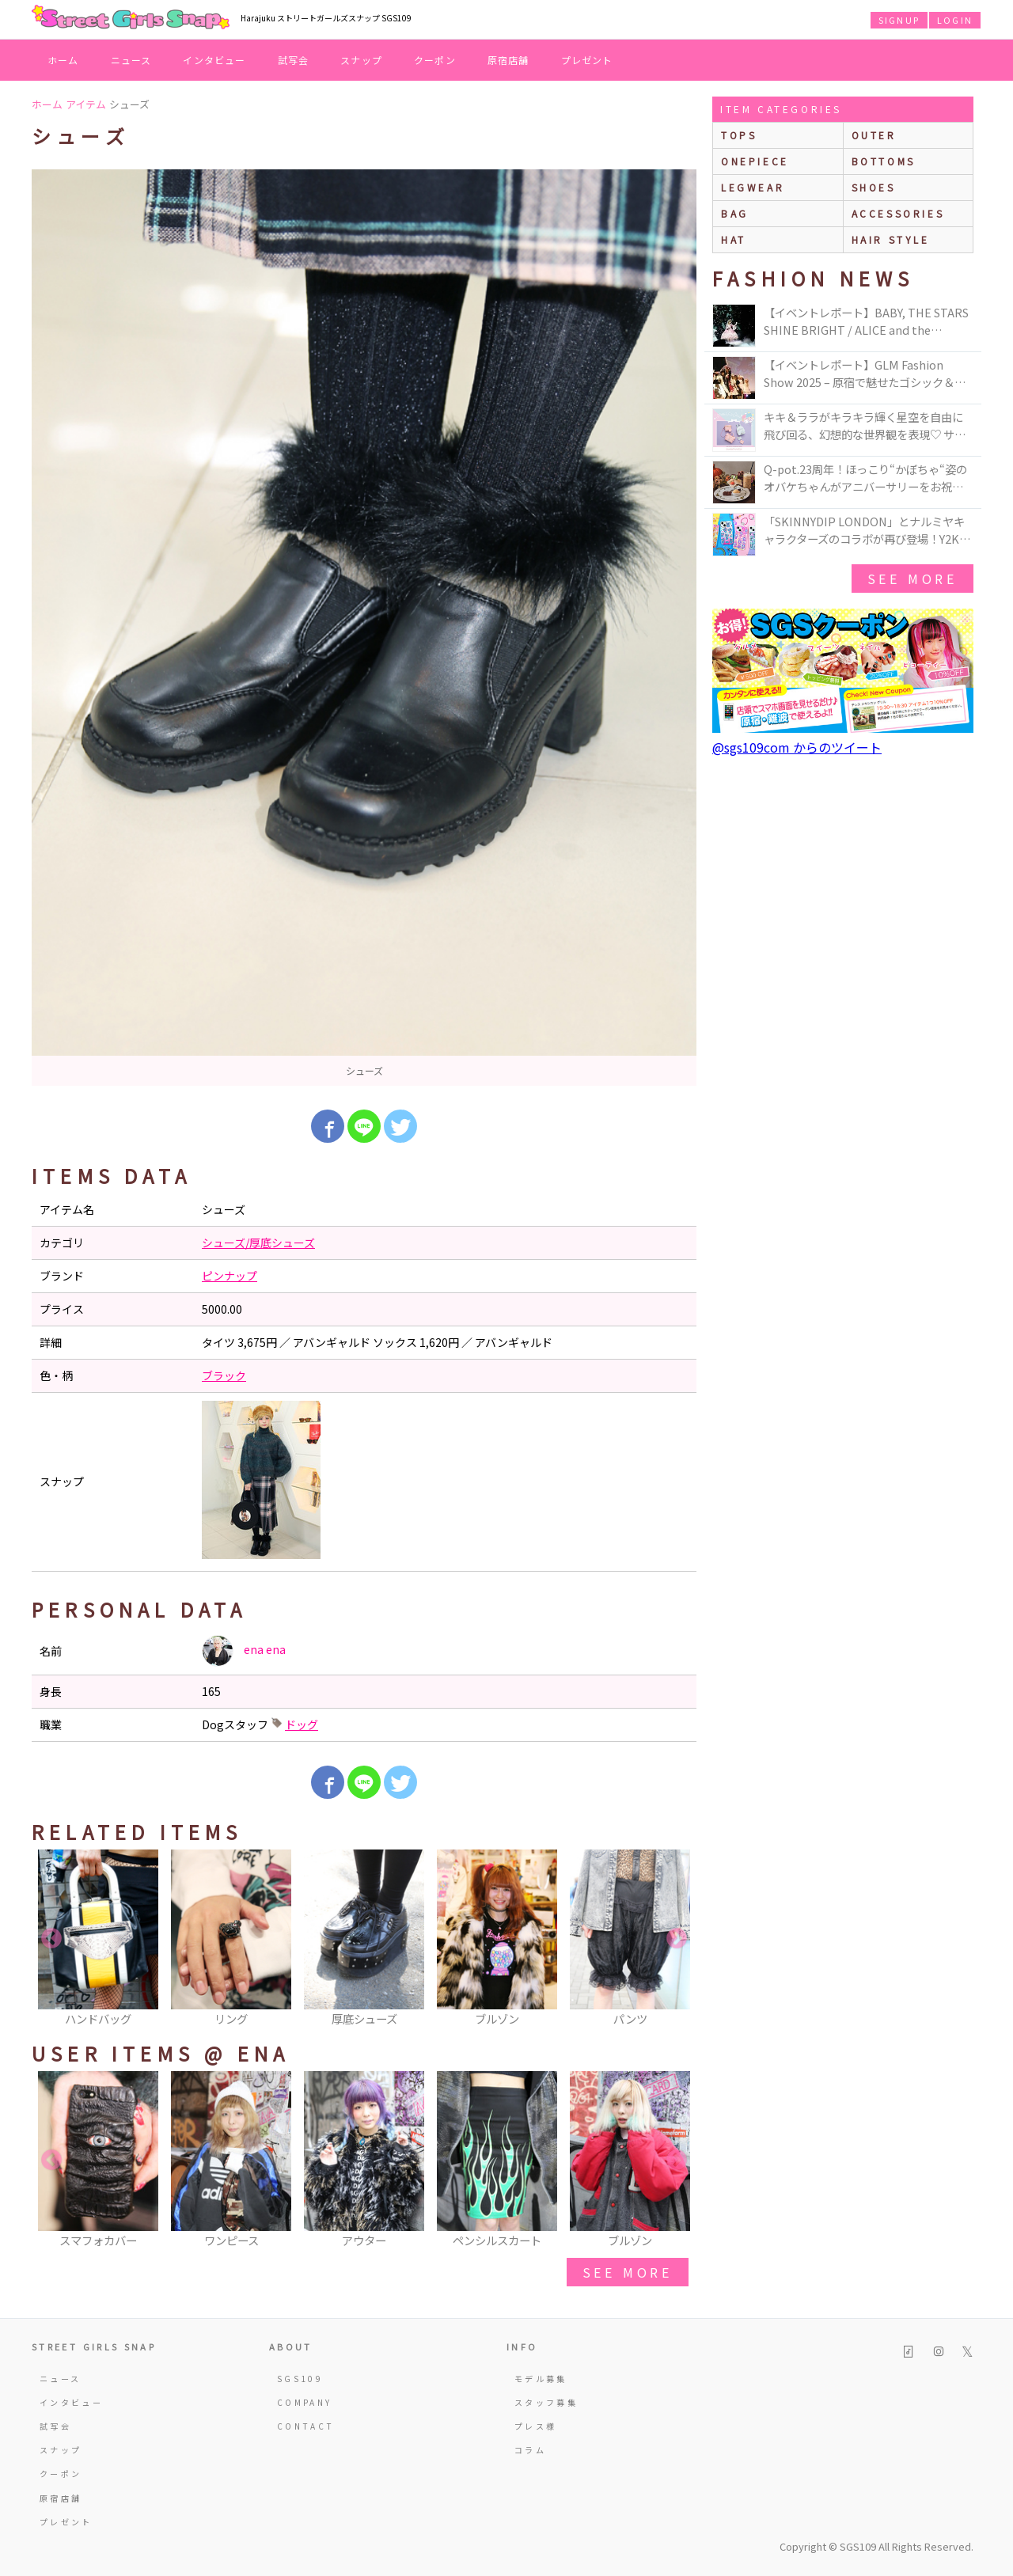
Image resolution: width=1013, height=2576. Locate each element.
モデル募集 (540, 2378)
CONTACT (306, 2426)
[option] (364, 627)
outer (874, 135)
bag (735, 213)
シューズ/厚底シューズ (258, 1242)
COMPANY (304, 2402)
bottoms (884, 161)
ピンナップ (229, 1276)
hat (733, 239)
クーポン (435, 59)
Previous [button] (51, 1939)
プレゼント (587, 59)
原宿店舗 (508, 59)
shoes (874, 187)
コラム (530, 2450)
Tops (739, 135)
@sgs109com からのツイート (797, 747)
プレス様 (535, 2426)
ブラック (224, 1375)
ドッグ (301, 1724)
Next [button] (677, 1939)
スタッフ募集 (546, 2402)
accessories (898, 213)
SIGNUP (899, 19)
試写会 (293, 59)
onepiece (755, 161)
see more (627, 2272)
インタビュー (214, 59)
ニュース (131, 59)
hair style (891, 239)
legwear (752, 187)
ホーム (63, 59)
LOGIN (955, 19)
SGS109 (300, 2378)
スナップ (361, 59)
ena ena (244, 1651)
